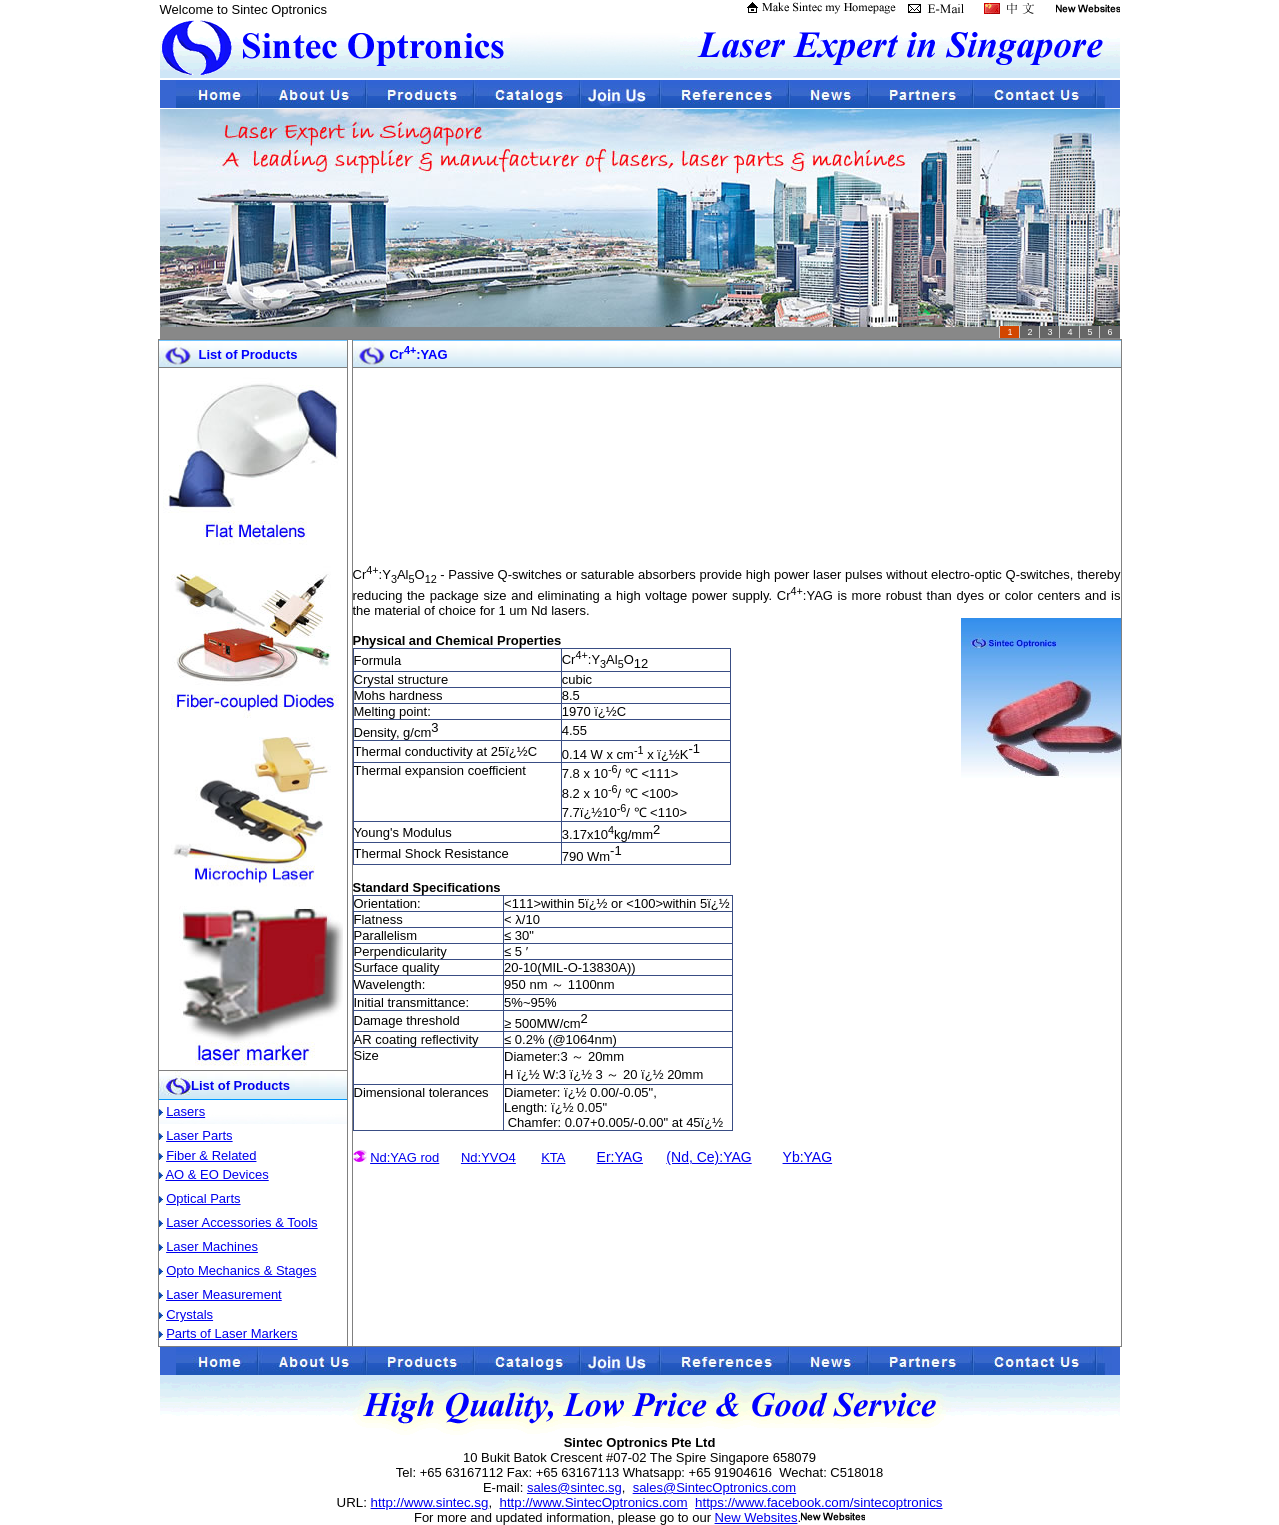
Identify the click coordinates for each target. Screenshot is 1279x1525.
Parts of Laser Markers (232, 1333)
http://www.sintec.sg (430, 1502)
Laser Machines (212, 1246)
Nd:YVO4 (488, 1157)
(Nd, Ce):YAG (708, 1157)
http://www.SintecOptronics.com (593, 1502)
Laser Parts (199, 1135)
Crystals (189, 1314)
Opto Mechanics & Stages (241, 1270)
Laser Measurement (224, 1294)
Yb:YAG (808, 1157)
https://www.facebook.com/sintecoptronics (818, 1502)
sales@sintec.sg (574, 1487)
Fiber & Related (211, 1155)
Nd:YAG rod (404, 1157)
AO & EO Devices (216, 1174)
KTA (553, 1157)
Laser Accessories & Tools (242, 1222)
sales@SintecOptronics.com (714, 1487)
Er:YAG (620, 1157)
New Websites (756, 1517)
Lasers (185, 1111)
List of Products (240, 1085)
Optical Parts (203, 1198)
